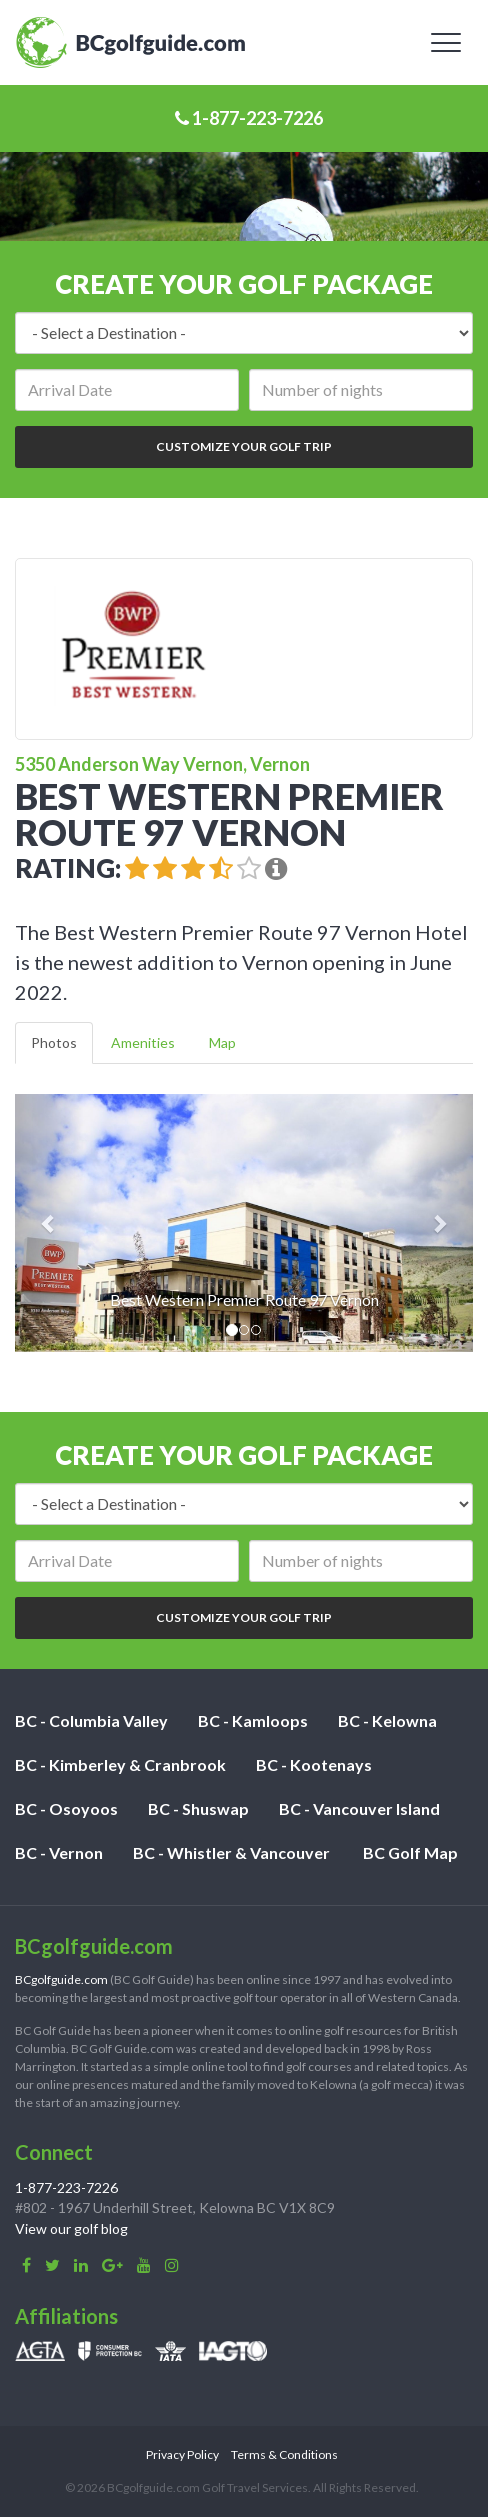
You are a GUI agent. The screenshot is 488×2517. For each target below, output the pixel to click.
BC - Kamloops (253, 1720)
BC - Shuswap (198, 1808)
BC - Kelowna (387, 1720)
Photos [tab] (54, 1042)
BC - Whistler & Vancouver (231, 1852)
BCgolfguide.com (61, 1979)
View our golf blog (71, 2228)
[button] (49, 1223)
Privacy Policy (182, 2454)
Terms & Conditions (284, 2454)
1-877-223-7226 (249, 118)
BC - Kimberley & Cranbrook (120, 1764)
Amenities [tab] (143, 1042)
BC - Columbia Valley (91, 1720)
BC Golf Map (410, 1852)
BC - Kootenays (314, 1764)
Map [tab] (222, 1042)
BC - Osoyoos (66, 1808)
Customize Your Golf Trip (244, 446)
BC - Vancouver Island (359, 1808)
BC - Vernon (59, 1852)
